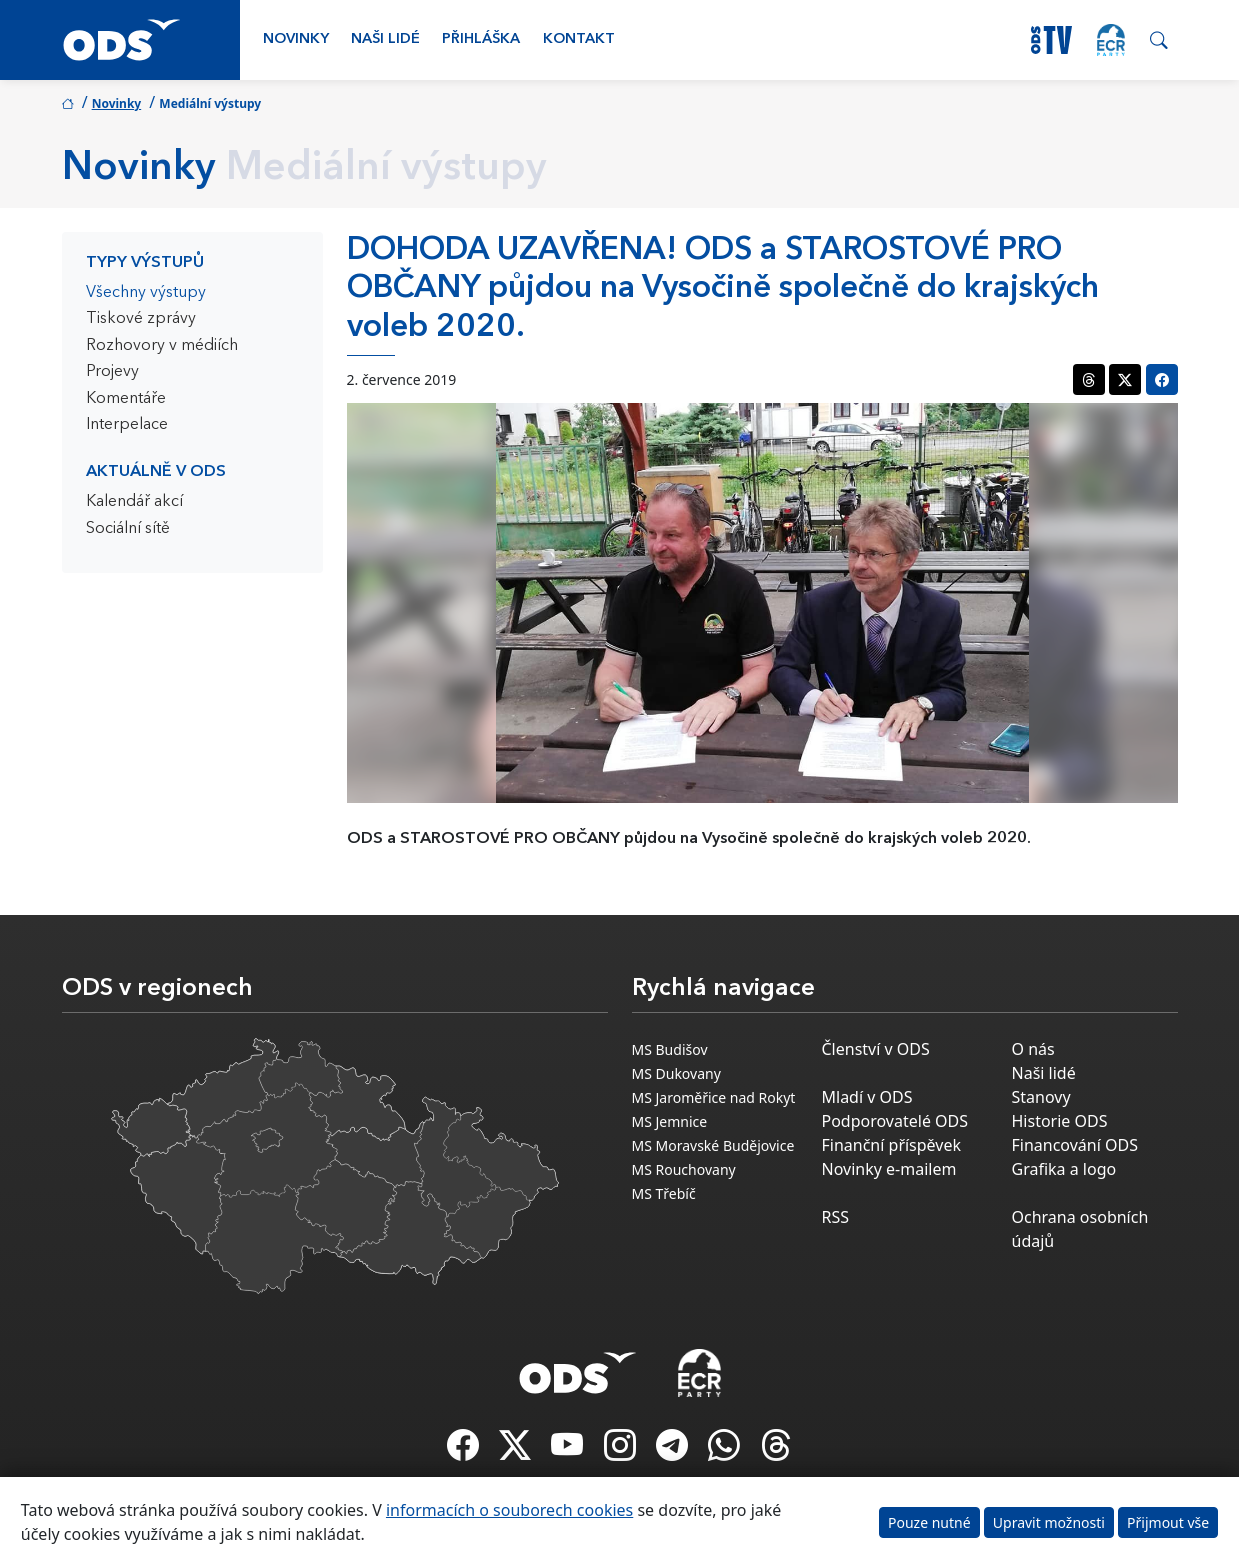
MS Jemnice (670, 1121)
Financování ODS (1075, 1145)
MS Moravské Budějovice (713, 1145)
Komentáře (126, 399)
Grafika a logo (1064, 1169)
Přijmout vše (1168, 1522)
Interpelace (127, 425)
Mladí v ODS (867, 1097)
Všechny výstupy (146, 293)
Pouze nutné (929, 1522)
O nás (1033, 1049)
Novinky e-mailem (889, 1169)
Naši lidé (385, 39)
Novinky (296, 39)
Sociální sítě (128, 529)
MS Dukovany (676, 1073)
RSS (836, 1217)
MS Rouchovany (684, 1169)
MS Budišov (670, 1049)
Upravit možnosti (1049, 1522)
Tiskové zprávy (141, 319)
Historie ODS (1060, 1121)
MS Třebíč (664, 1193)
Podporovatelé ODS (895, 1121)
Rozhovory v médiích (162, 346)
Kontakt (579, 39)
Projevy (112, 372)
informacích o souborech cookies (509, 1510)
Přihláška (481, 39)
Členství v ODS (876, 1049)
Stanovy (1041, 1097)
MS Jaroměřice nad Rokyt (714, 1097)
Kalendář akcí (134, 502)
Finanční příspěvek (892, 1145)
